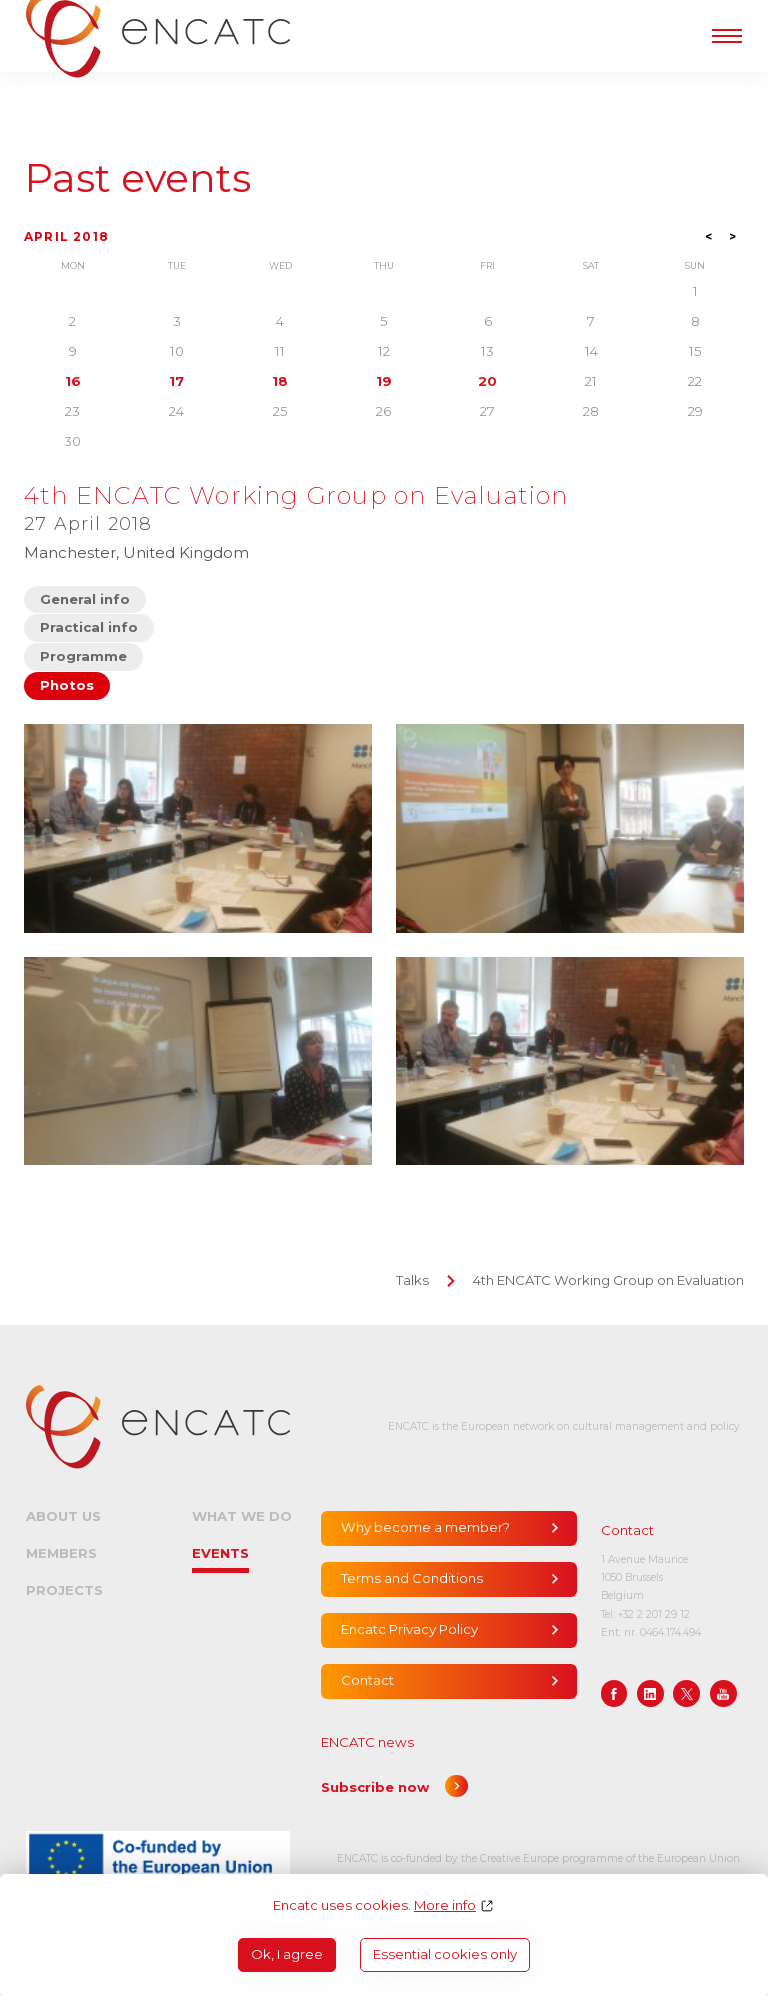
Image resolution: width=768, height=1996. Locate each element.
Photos (67, 685)
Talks (412, 1280)
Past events (137, 178)
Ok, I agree (287, 1954)
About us (63, 1516)
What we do (242, 1516)
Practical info (89, 627)
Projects (64, 1590)
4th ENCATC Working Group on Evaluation (608, 1280)
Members (61, 1553)
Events (220, 1553)
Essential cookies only (445, 1954)
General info (85, 599)
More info (445, 1905)
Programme (83, 656)
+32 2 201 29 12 (654, 1614)
